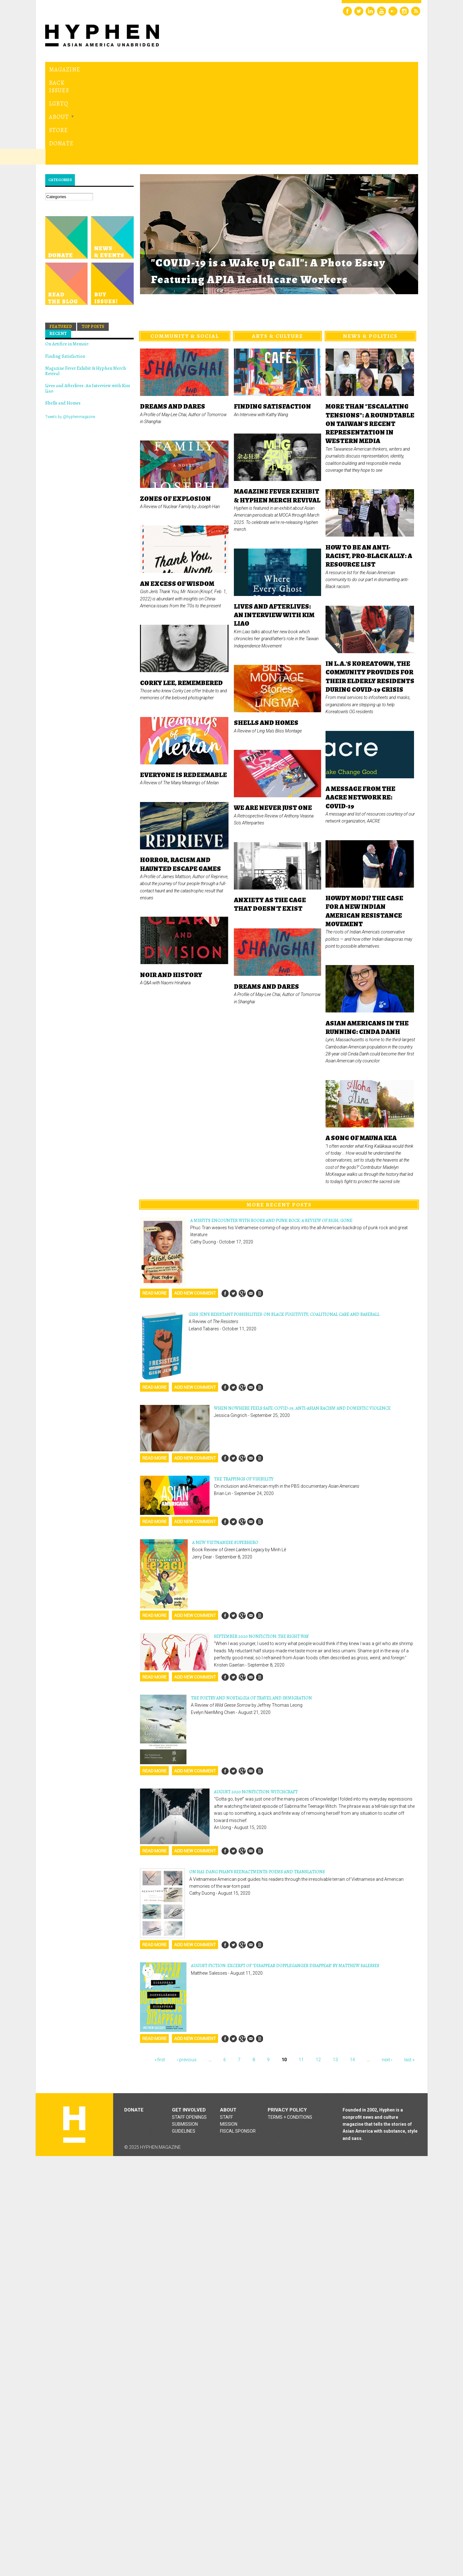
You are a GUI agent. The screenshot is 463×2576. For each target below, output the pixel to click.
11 (301, 1972)
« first (160, 1972)
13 (335, 1972)
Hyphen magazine (74, 2038)
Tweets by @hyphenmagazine (70, 330)
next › (387, 1972)
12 (318, 1972)
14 (352, 1972)
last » (409, 1972)
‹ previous (187, 1972)
